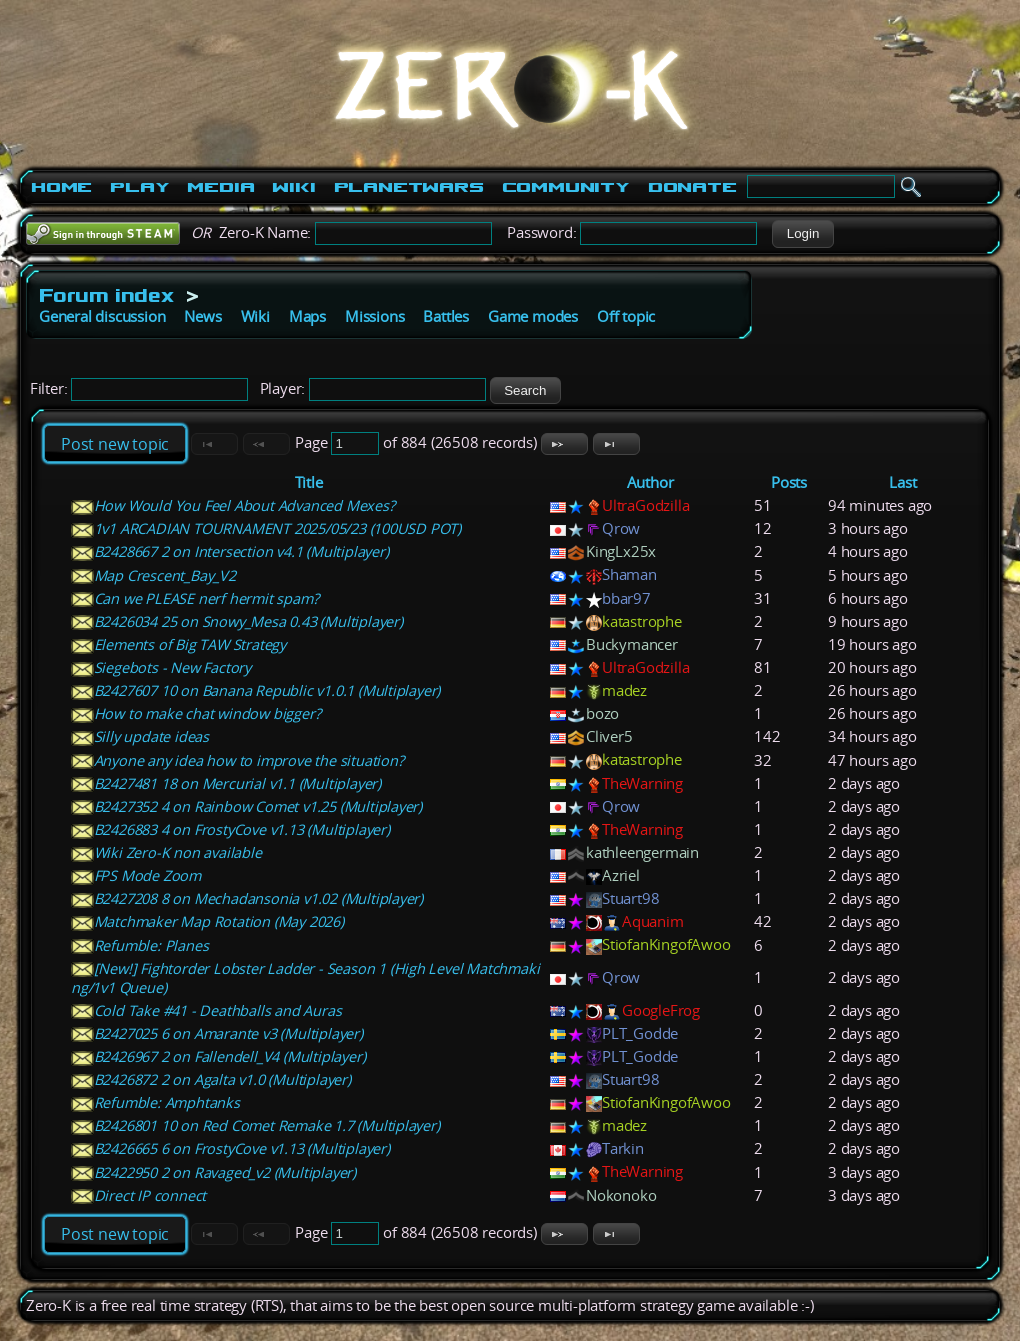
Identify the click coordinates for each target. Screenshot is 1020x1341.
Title (309, 482)
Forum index (106, 295)
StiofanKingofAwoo (666, 944)
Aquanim (653, 921)
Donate (692, 187)
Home (61, 187)
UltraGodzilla (645, 505)
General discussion (102, 316)
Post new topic (115, 444)
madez (624, 690)
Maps (307, 316)
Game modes (533, 316)
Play (139, 187)
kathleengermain (642, 852)
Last (902, 482)
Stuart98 (630, 898)
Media (220, 187)
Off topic (626, 316)
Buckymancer (632, 644)
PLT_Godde (640, 1033)
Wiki (293, 187)
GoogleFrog (661, 1010)
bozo (602, 713)
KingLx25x (621, 551)
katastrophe (642, 621)
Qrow (621, 528)
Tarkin (623, 1148)
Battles (446, 316)
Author (650, 482)
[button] (802, 234)
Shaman (629, 574)
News (202, 316)
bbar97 (626, 598)
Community (566, 187)
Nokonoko (621, 1195)
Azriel (621, 875)
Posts (789, 482)
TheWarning (642, 783)
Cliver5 (609, 736)
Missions (374, 316)
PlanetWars (409, 187)
